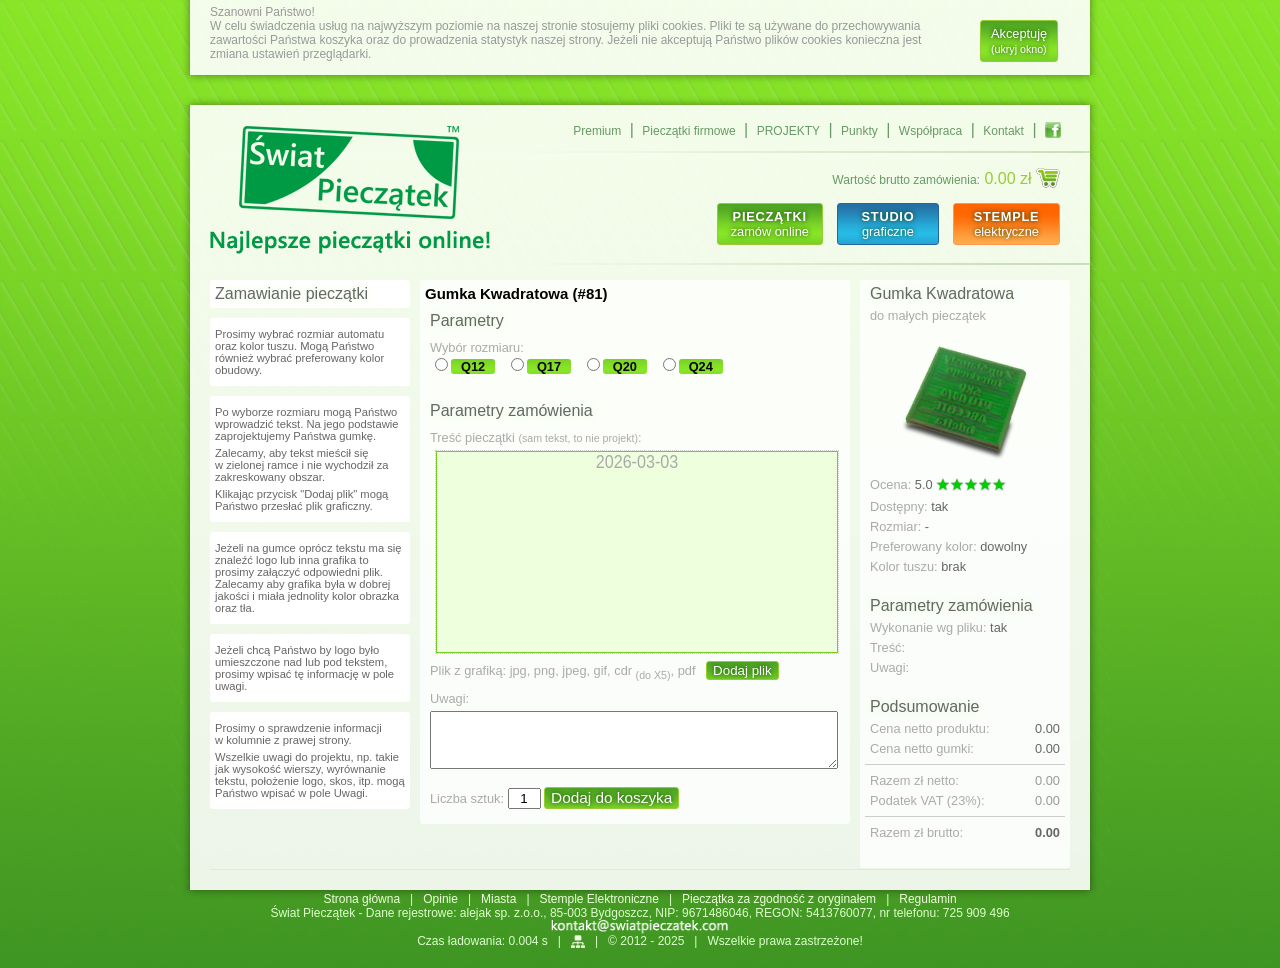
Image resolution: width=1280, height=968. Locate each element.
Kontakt (1003, 131)
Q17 (549, 366)
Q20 (625, 366)
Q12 (473, 366)
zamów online (770, 224)
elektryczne (1006, 224)
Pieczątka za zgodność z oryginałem (779, 899)
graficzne (887, 224)
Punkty (859, 131)
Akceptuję (1019, 40)
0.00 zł (1022, 178)
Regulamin (927, 899)
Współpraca (930, 131)
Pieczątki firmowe (688, 131)
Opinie (440, 899)
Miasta (498, 899)
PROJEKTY (788, 131)
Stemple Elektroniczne (599, 899)
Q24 (701, 366)
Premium (597, 131)
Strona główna (361, 899)
